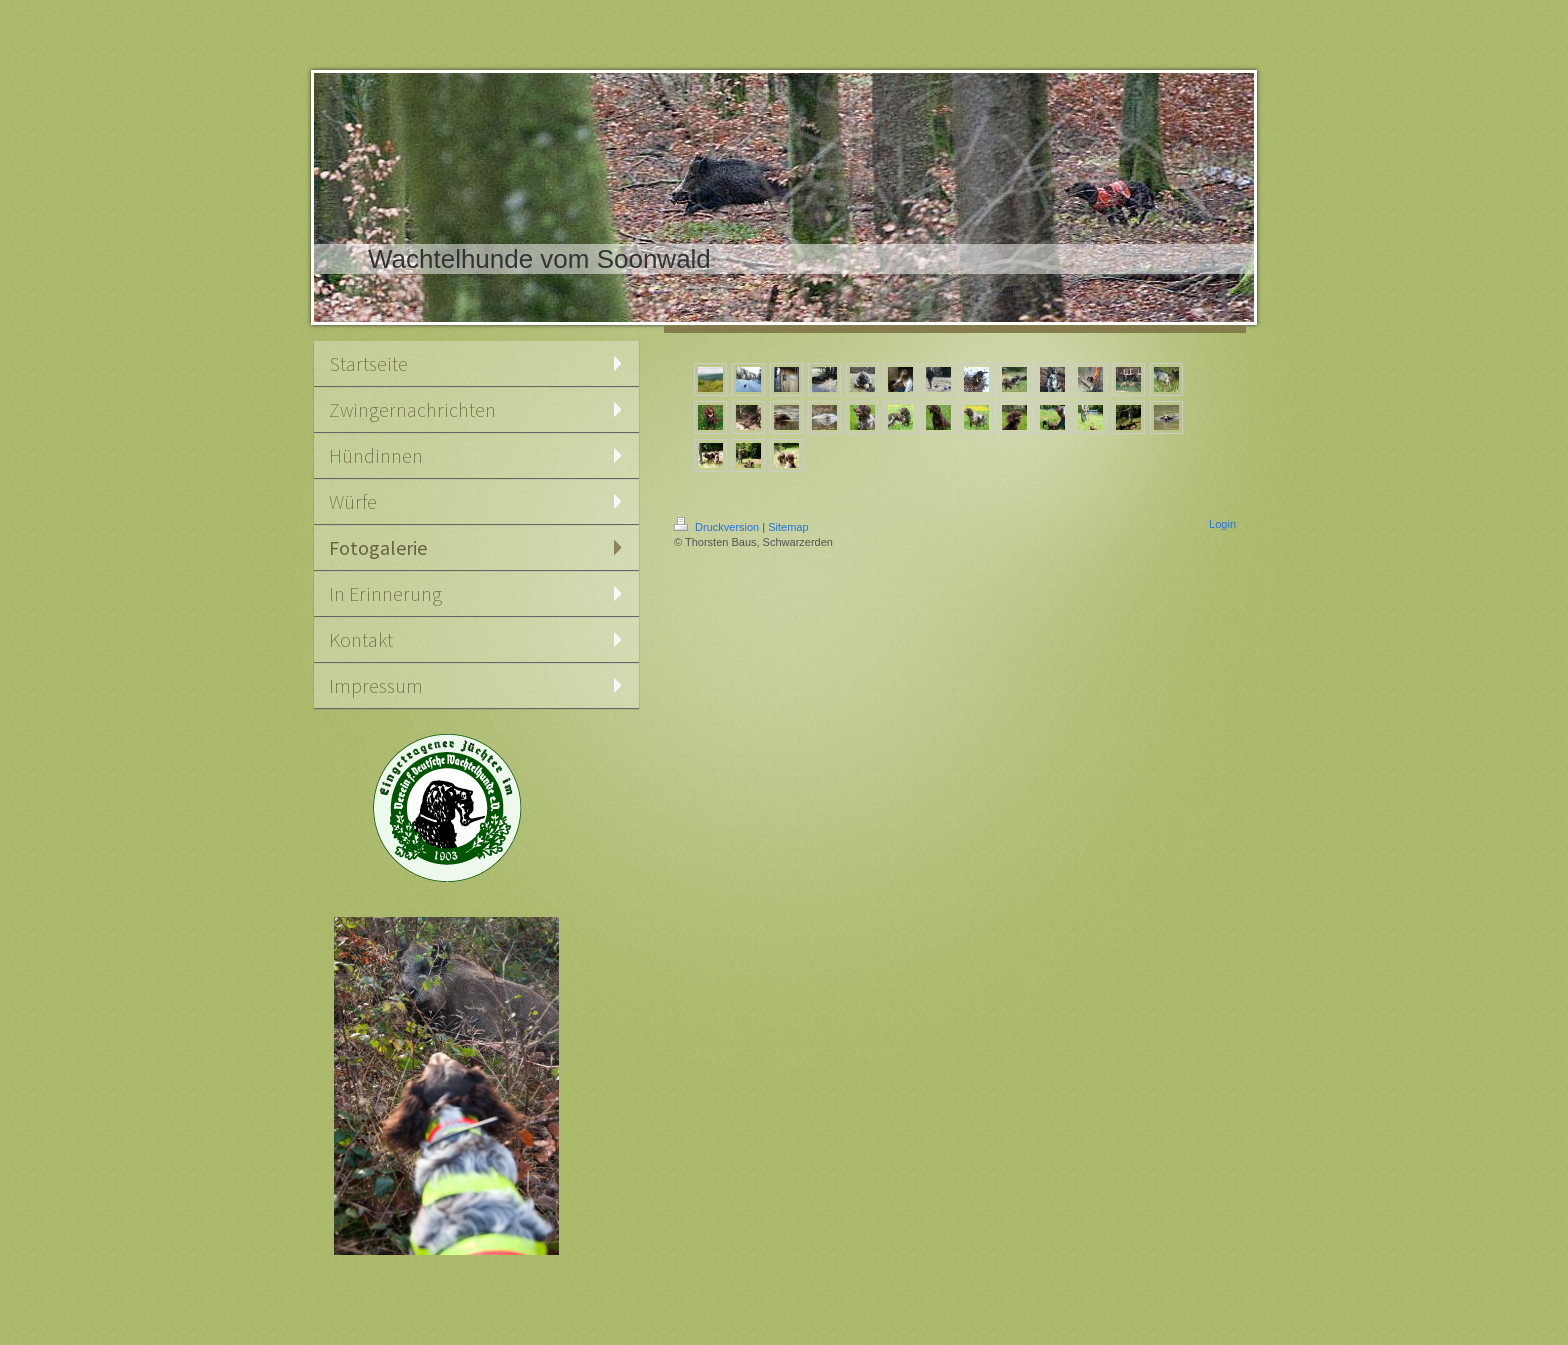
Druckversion (718, 527)
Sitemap (788, 527)
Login (1222, 524)
